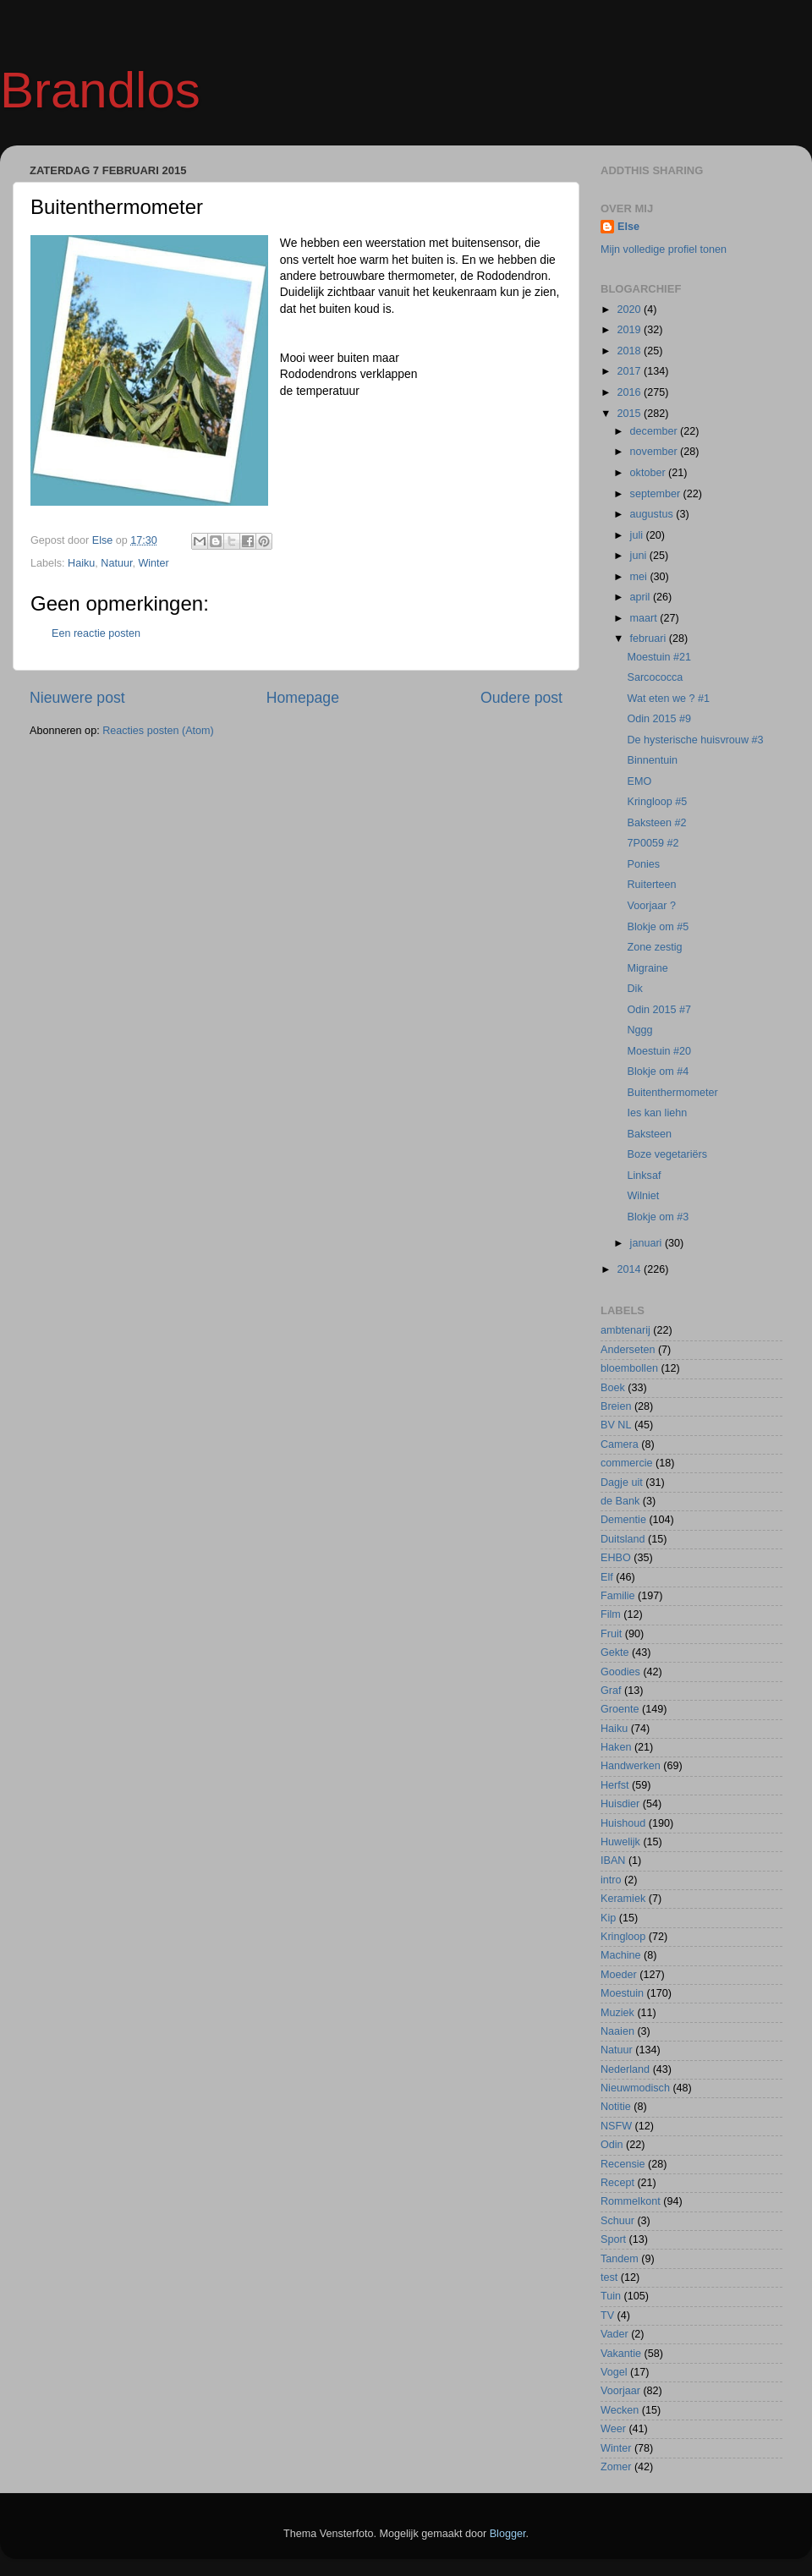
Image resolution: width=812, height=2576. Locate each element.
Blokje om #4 (658, 1071)
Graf (611, 1690)
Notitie (616, 2107)
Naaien (617, 2031)
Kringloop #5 (657, 802)
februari (649, 638)
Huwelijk (620, 1842)
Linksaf (644, 1175)
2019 (630, 330)
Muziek (617, 2013)
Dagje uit (622, 1482)
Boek (613, 1388)
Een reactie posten (96, 633)
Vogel (614, 2372)
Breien (616, 1406)
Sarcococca (655, 677)
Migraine (647, 968)
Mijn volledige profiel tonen (664, 249)
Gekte (615, 1652)
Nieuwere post (77, 697)
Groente (620, 1709)
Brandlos (100, 90)
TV (607, 2315)
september (656, 494)
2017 (630, 371)
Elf (607, 1577)
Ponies (643, 864)
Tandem (620, 2259)
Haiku (81, 563)
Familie (618, 1596)
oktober (649, 473)
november (655, 452)
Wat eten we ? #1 (668, 698)
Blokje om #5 (658, 927)
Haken (616, 1747)
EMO (639, 781)
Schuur (617, 2221)
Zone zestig (654, 947)
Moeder (619, 1975)
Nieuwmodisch (635, 2088)
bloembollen (629, 1368)
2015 (630, 413)
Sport (613, 2239)
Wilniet (643, 1196)
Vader (614, 2334)
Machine (621, 1955)
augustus (653, 514)
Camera (620, 1444)
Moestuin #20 (659, 1051)
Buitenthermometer (672, 1093)
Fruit (611, 1634)
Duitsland (623, 1539)
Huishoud (623, 1823)
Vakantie (621, 2354)
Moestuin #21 (659, 657)
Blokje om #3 (658, 1217)
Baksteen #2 (656, 823)
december (655, 431)
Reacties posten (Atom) (158, 731)
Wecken (620, 2410)
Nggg (639, 1030)
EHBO (616, 1558)
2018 (630, 351)
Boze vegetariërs (667, 1154)
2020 (630, 309)
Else (628, 227)
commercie (627, 1463)
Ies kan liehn (657, 1113)
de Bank (620, 1501)
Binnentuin (652, 760)
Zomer (616, 2467)
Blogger (508, 2534)
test (609, 2277)
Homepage (302, 697)
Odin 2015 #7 (659, 1010)
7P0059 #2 (652, 843)
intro (611, 1880)
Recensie (623, 2164)
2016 (630, 392)
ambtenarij (625, 1330)
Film (611, 1614)
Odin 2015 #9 (659, 719)
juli (638, 535)
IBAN (613, 1860)
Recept (617, 2183)
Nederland (625, 2069)
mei (640, 577)
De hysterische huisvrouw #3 (695, 740)
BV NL (616, 1425)
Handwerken (631, 1766)
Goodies (620, 1672)
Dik (634, 989)
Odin (612, 2145)
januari (647, 1243)
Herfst (615, 1785)
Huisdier (620, 1804)
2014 (630, 1269)
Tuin (611, 2296)
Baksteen (649, 1134)
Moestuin (622, 1993)
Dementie (623, 1520)
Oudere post (521, 697)
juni (640, 556)
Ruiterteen (651, 885)
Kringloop (623, 1937)
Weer (613, 2429)
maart (645, 618)
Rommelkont (631, 2201)
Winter (153, 563)
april (641, 597)
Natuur (116, 563)
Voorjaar (620, 2391)
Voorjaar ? (651, 906)
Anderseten (628, 1350)
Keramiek (623, 1899)
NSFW (616, 2126)
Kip (608, 1918)
